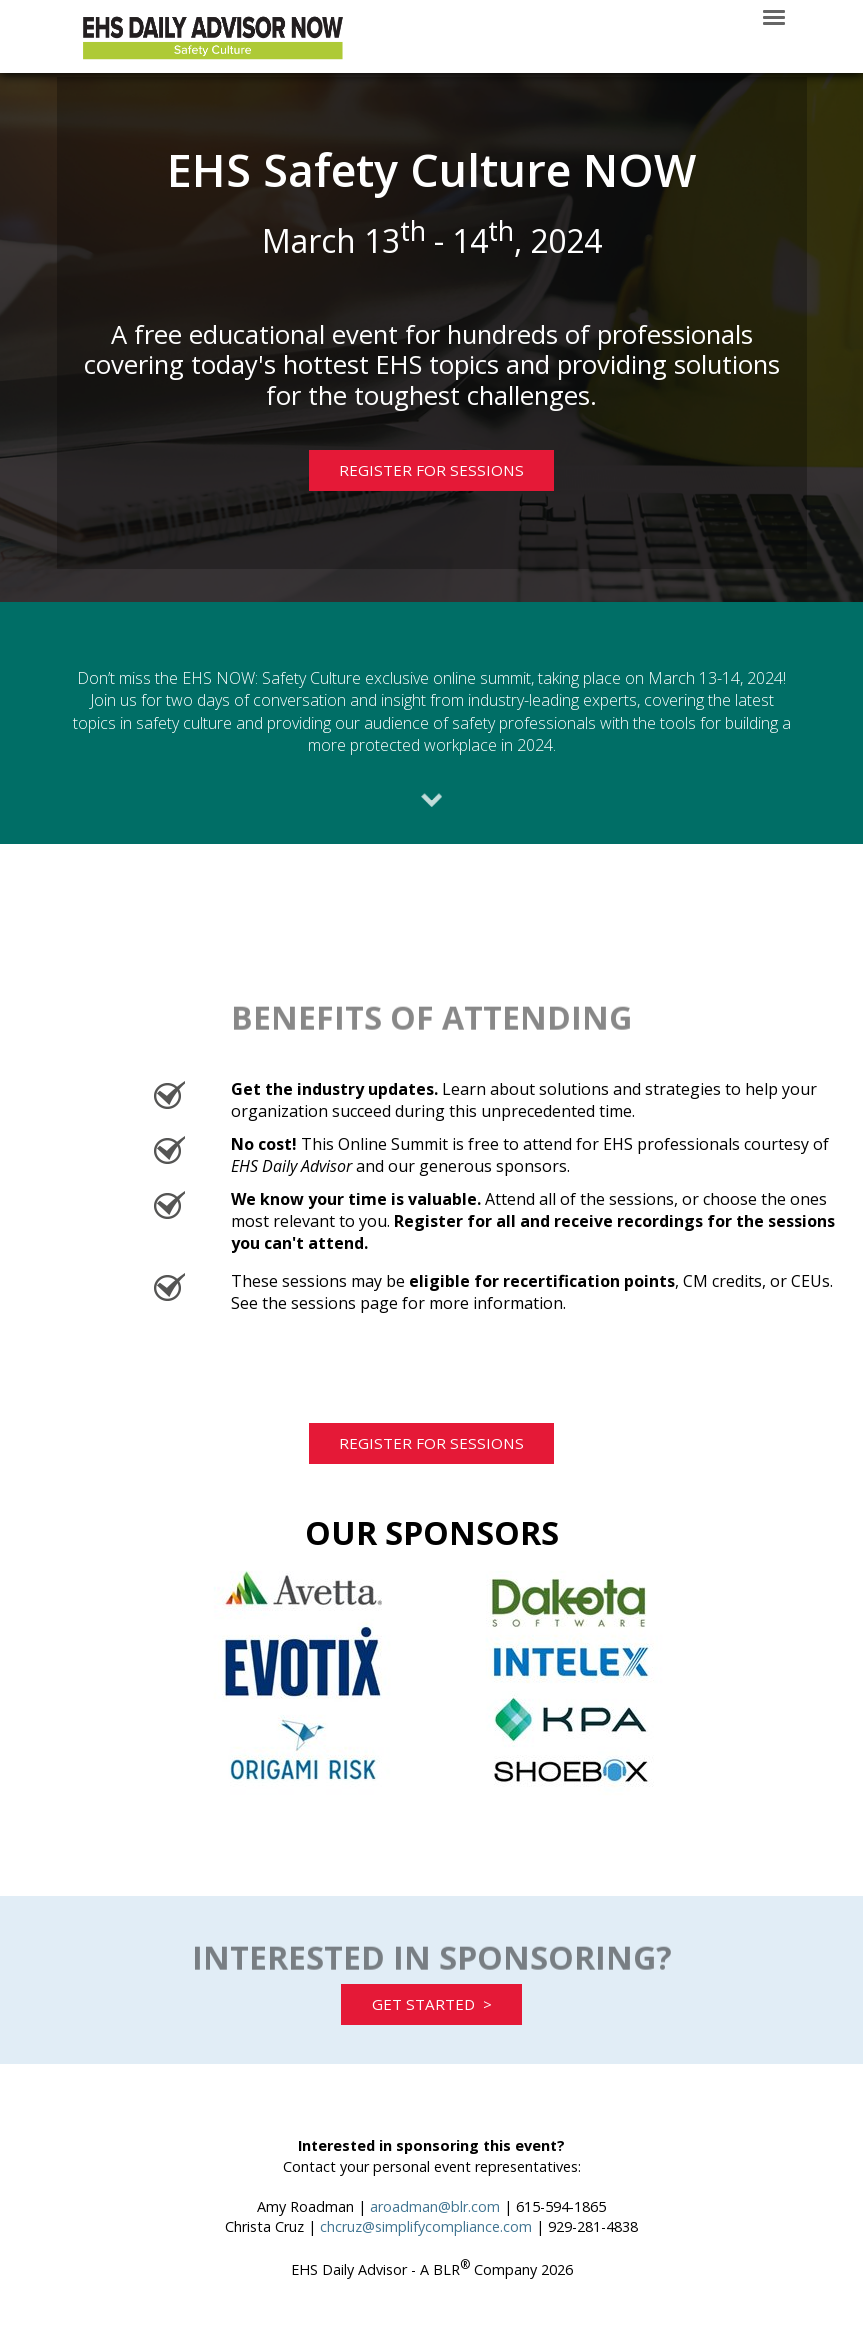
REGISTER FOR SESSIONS (413, 483)
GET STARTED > (432, 2041)
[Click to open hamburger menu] (774, 16)
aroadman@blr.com (435, 2248)
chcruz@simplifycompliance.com (426, 2268)
